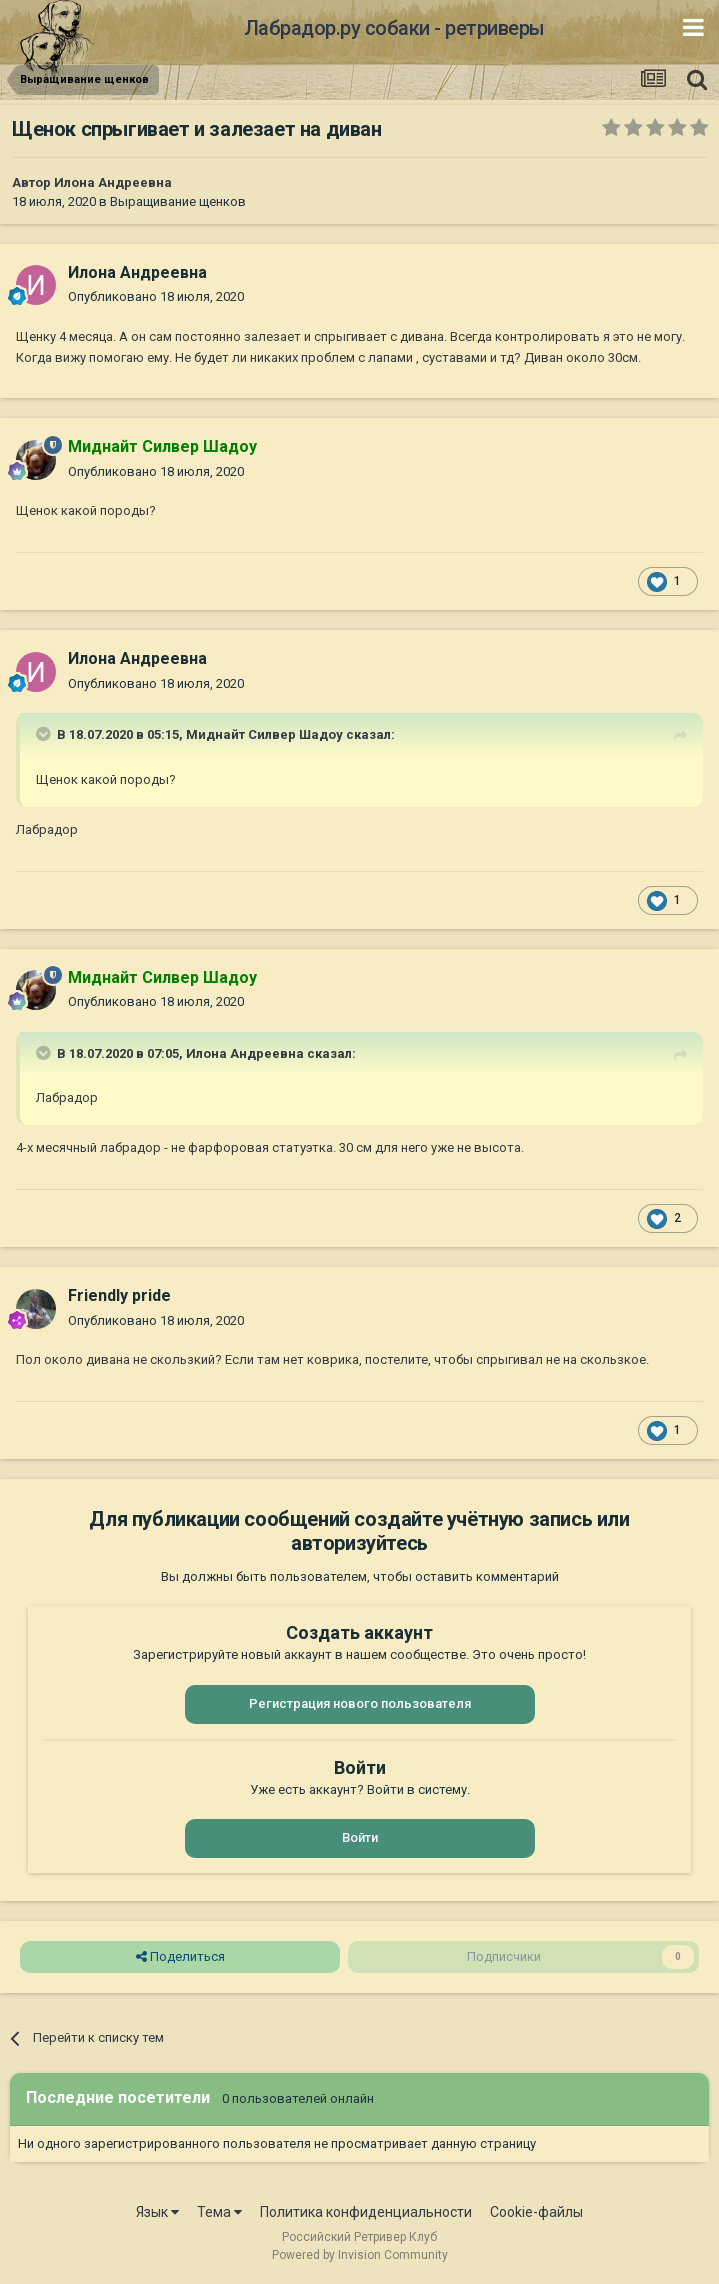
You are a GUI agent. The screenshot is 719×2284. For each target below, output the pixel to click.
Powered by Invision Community (360, 2255)
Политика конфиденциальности (366, 2212)
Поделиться (180, 1957)
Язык (157, 2212)
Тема (219, 2212)
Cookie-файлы (536, 2212)
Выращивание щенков (178, 201)
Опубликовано (156, 296)
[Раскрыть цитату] (45, 734)
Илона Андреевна (113, 182)
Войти (360, 1837)
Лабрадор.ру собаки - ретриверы (394, 28)
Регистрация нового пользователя (360, 1703)
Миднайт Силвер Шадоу (264, 734)
